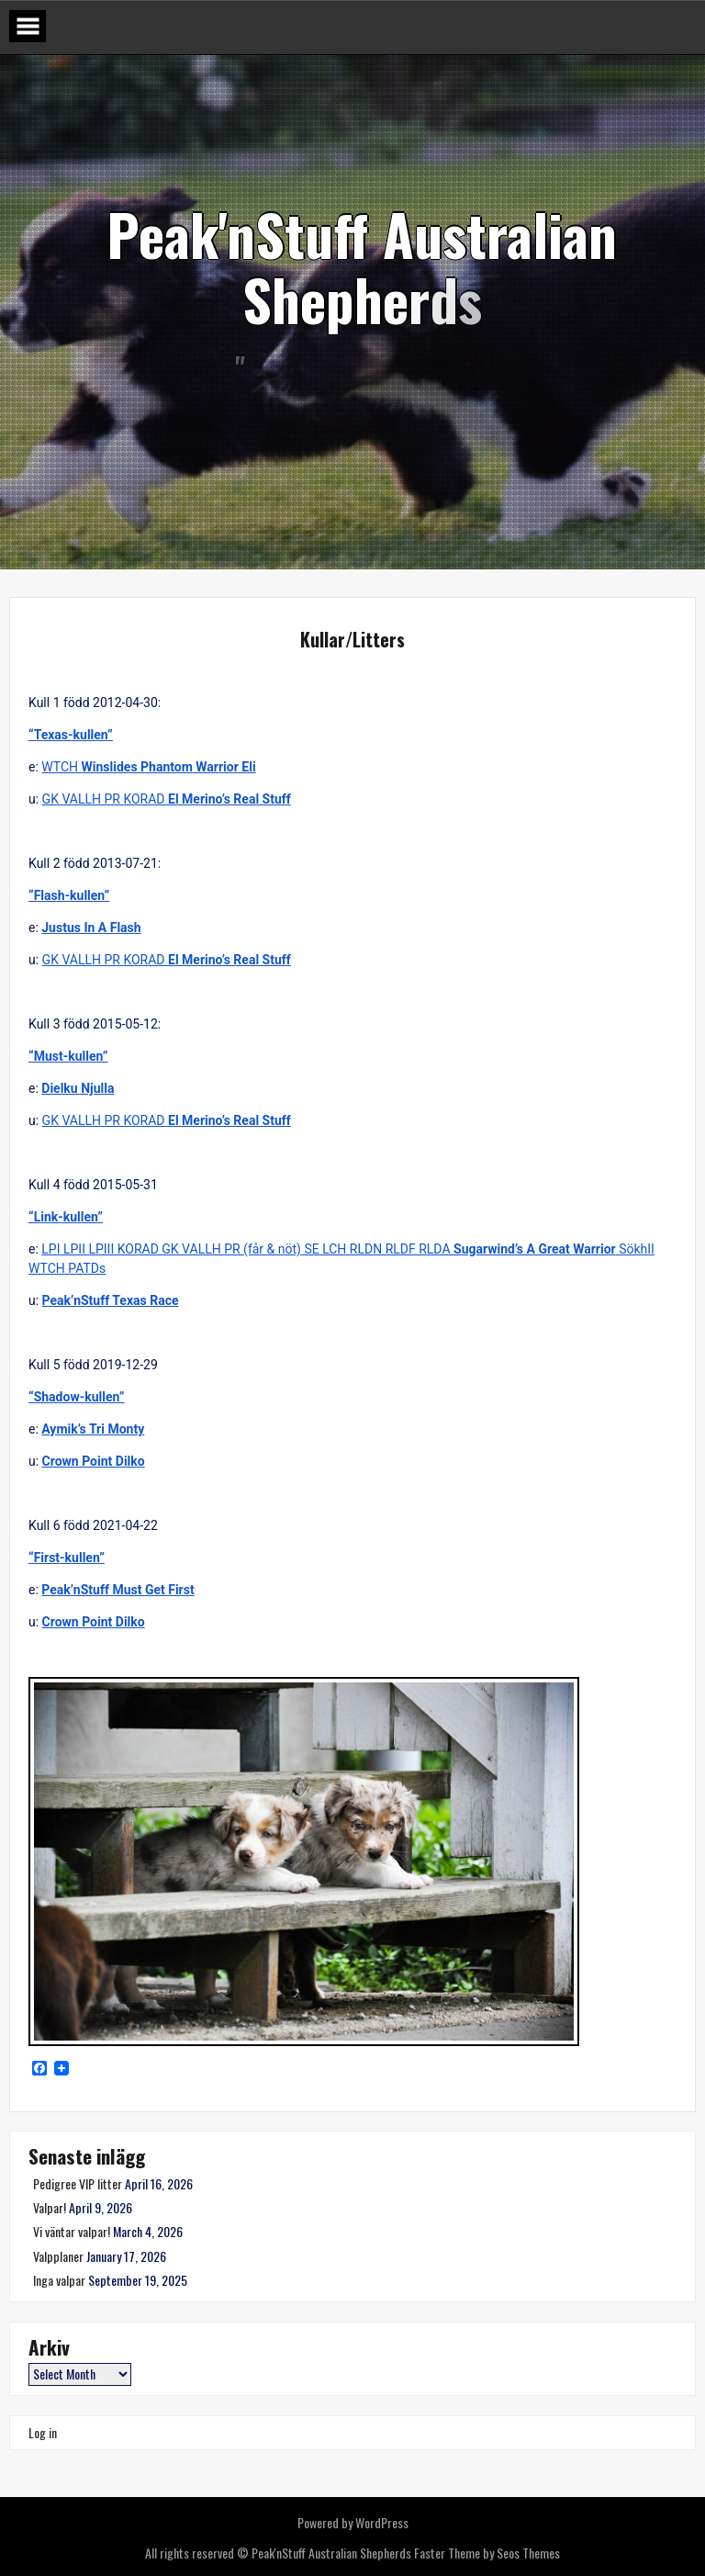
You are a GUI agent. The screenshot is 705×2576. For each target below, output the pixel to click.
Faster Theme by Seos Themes (487, 2552)
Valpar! (49, 2207)
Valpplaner (58, 2256)
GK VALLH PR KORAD (166, 799)
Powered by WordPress (352, 2522)
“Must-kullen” (67, 1056)
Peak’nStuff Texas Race (110, 1300)
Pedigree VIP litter (77, 2183)
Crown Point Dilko (93, 1461)
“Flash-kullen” (68, 895)
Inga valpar (59, 2279)
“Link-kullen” (65, 1216)
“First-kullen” (66, 1557)
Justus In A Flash (90, 927)
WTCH (148, 766)
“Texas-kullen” (70, 734)
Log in (42, 2432)
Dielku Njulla (77, 1088)
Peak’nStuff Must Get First (117, 1589)
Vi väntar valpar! (71, 2231)
